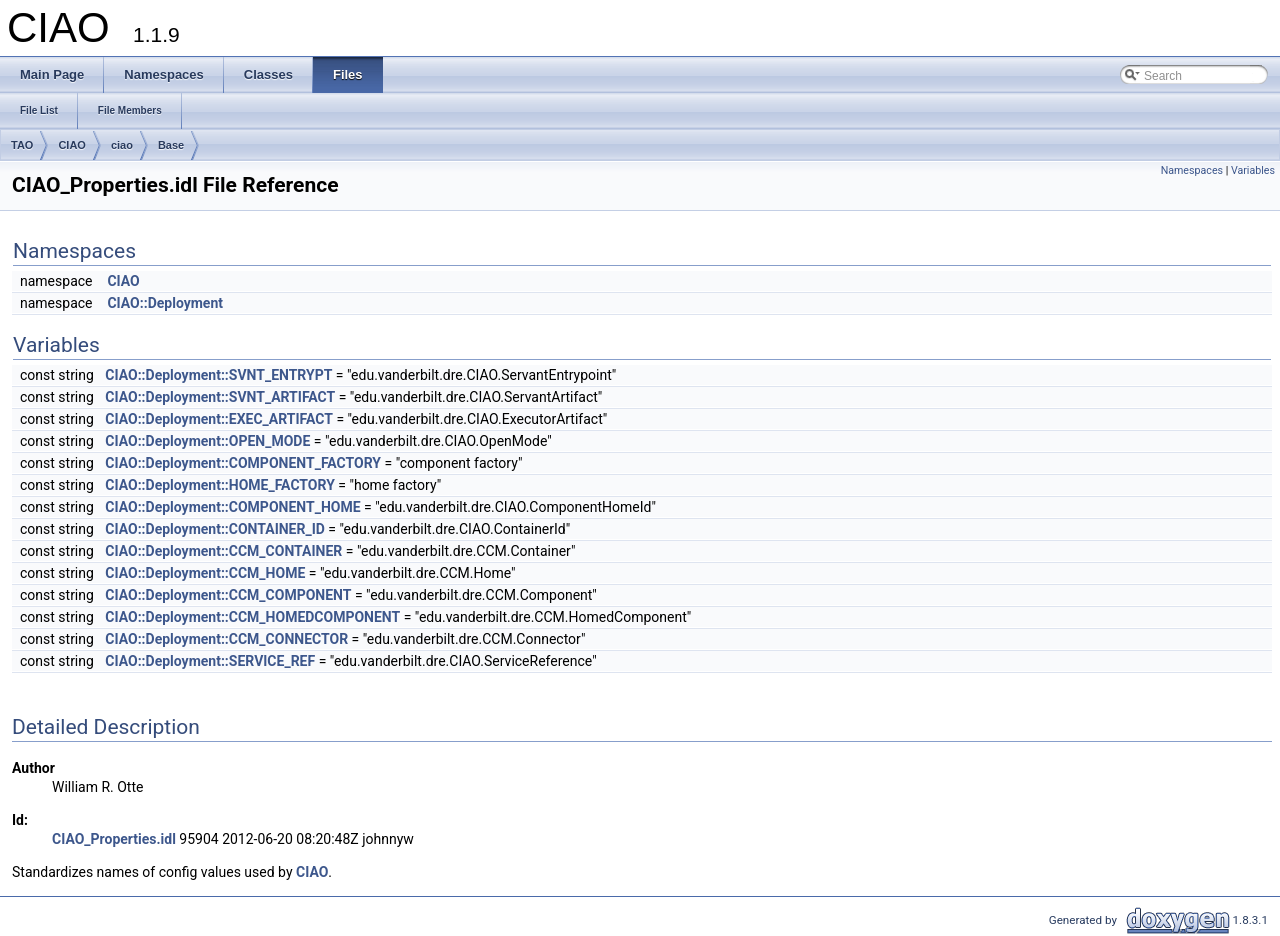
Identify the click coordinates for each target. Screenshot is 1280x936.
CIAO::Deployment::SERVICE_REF (210, 661)
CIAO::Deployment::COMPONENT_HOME (232, 507)
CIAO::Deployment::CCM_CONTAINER (223, 551)
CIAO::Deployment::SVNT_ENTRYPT (218, 375)
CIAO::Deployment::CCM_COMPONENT (228, 595)
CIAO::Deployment (165, 303)
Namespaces (1192, 170)
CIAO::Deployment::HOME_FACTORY (219, 485)
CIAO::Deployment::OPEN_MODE (207, 441)
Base (171, 145)
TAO (22, 145)
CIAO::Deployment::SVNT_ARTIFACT (220, 397)
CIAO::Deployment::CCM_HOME (205, 573)
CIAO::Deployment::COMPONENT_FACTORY (243, 463)
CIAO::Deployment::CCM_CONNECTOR (226, 639)
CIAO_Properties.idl (114, 839)
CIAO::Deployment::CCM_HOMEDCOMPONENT (252, 617)
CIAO (72, 145)
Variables (1253, 170)
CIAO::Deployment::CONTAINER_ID (215, 529)
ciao (122, 145)
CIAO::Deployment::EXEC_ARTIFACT (219, 419)
